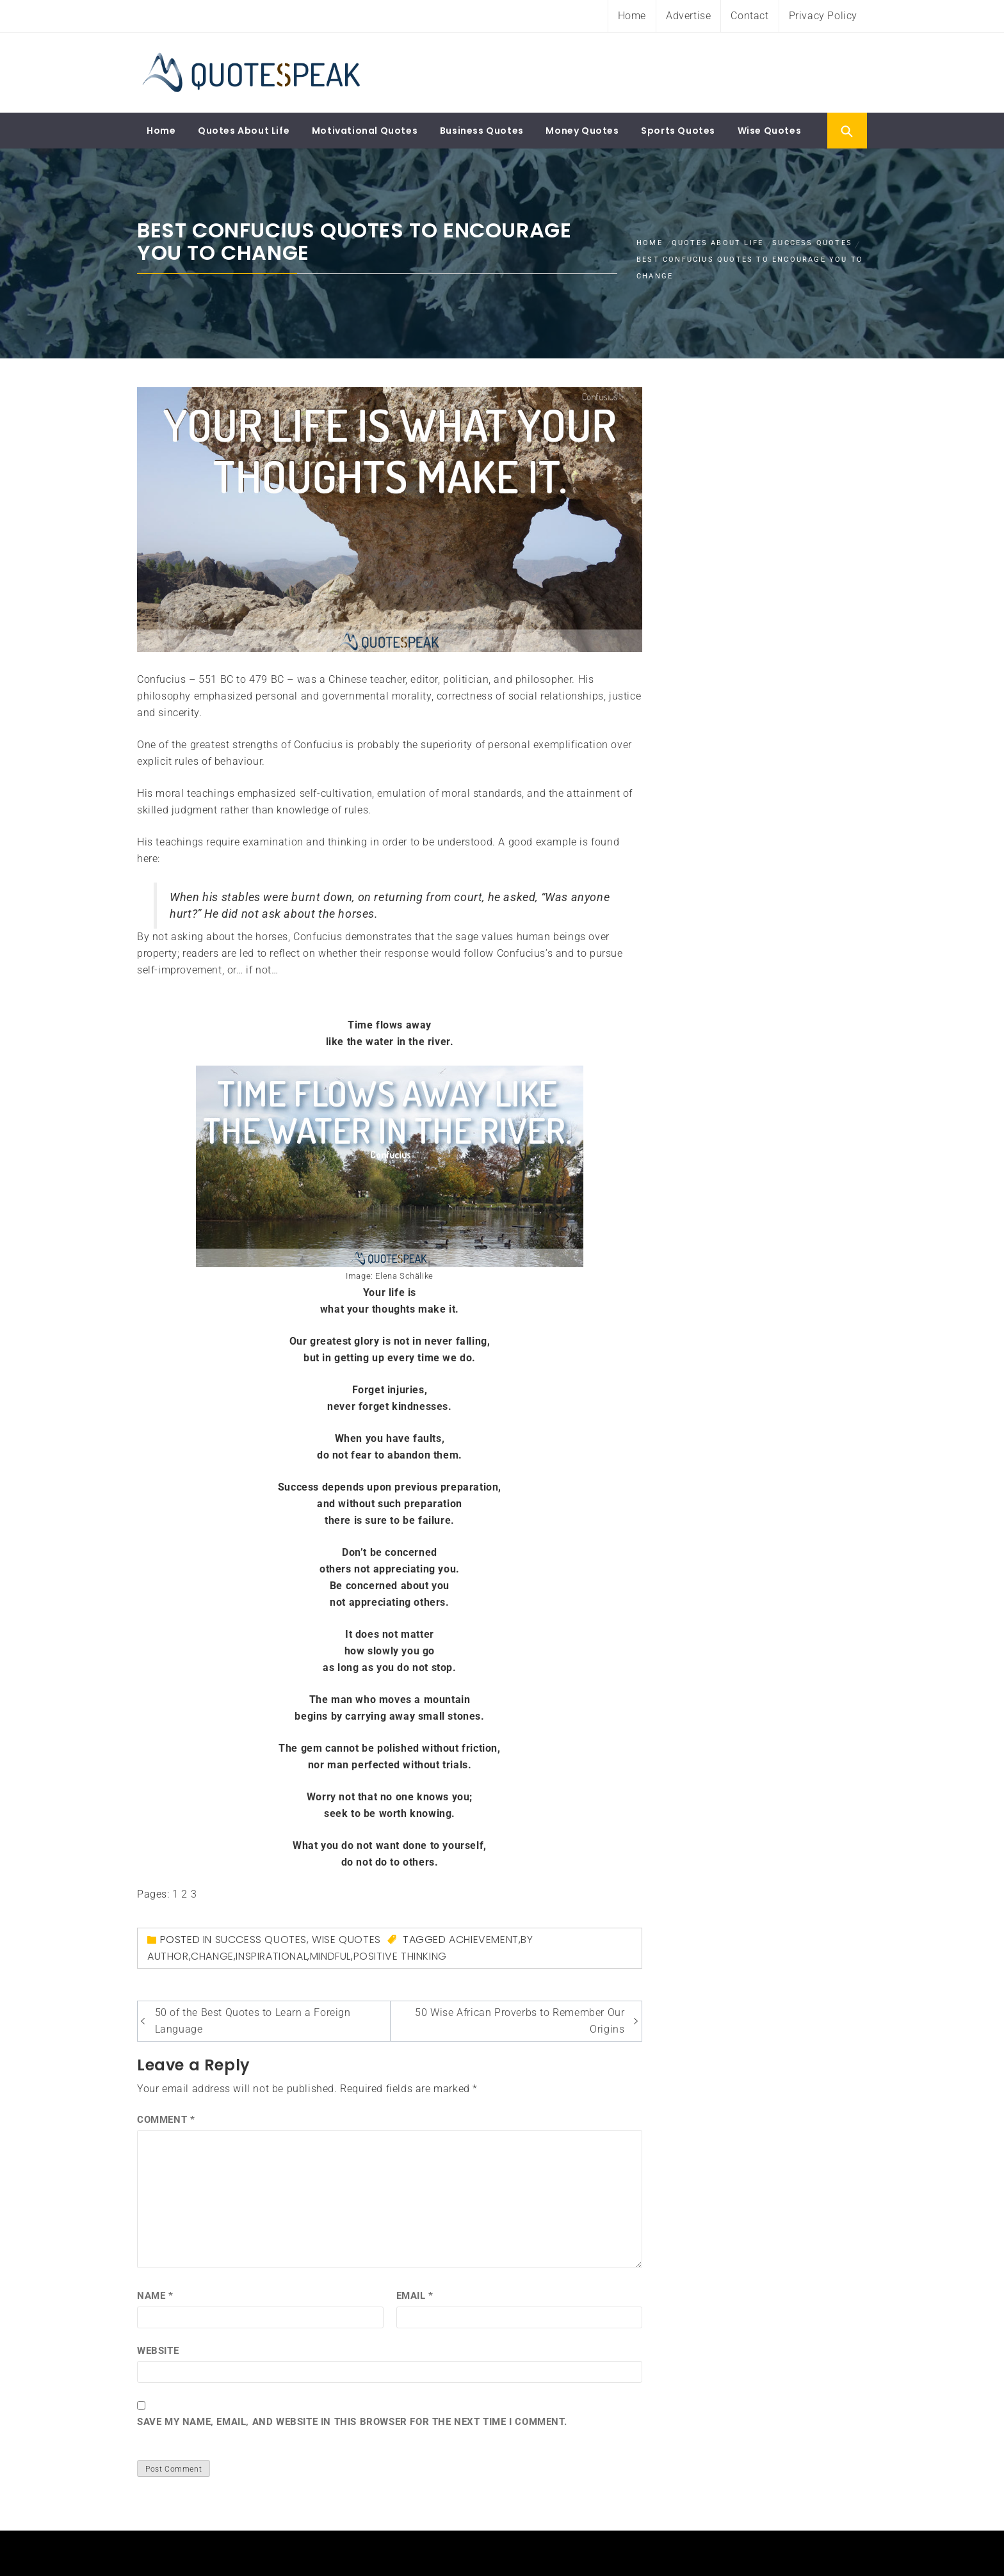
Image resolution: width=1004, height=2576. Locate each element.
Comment (166, 2119)
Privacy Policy (823, 16)
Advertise (688, 16)
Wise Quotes (770, 130)
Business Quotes (482, 130)
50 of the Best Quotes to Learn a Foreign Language (253, 2020)
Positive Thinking (400, 1956)
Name (155, 2295)
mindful (330, 1956)
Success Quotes (261, 1939)
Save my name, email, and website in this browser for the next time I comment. (352, 2422)
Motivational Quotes (364, 130)
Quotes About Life (243, 130)
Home (632, 16)
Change (212, 1956)
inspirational (271, 1956)
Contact (749, 16)
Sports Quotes (678, 130)
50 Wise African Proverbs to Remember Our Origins (519, 2020)
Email (414, 2295)
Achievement (484, 1939)
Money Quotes (582, 130)
